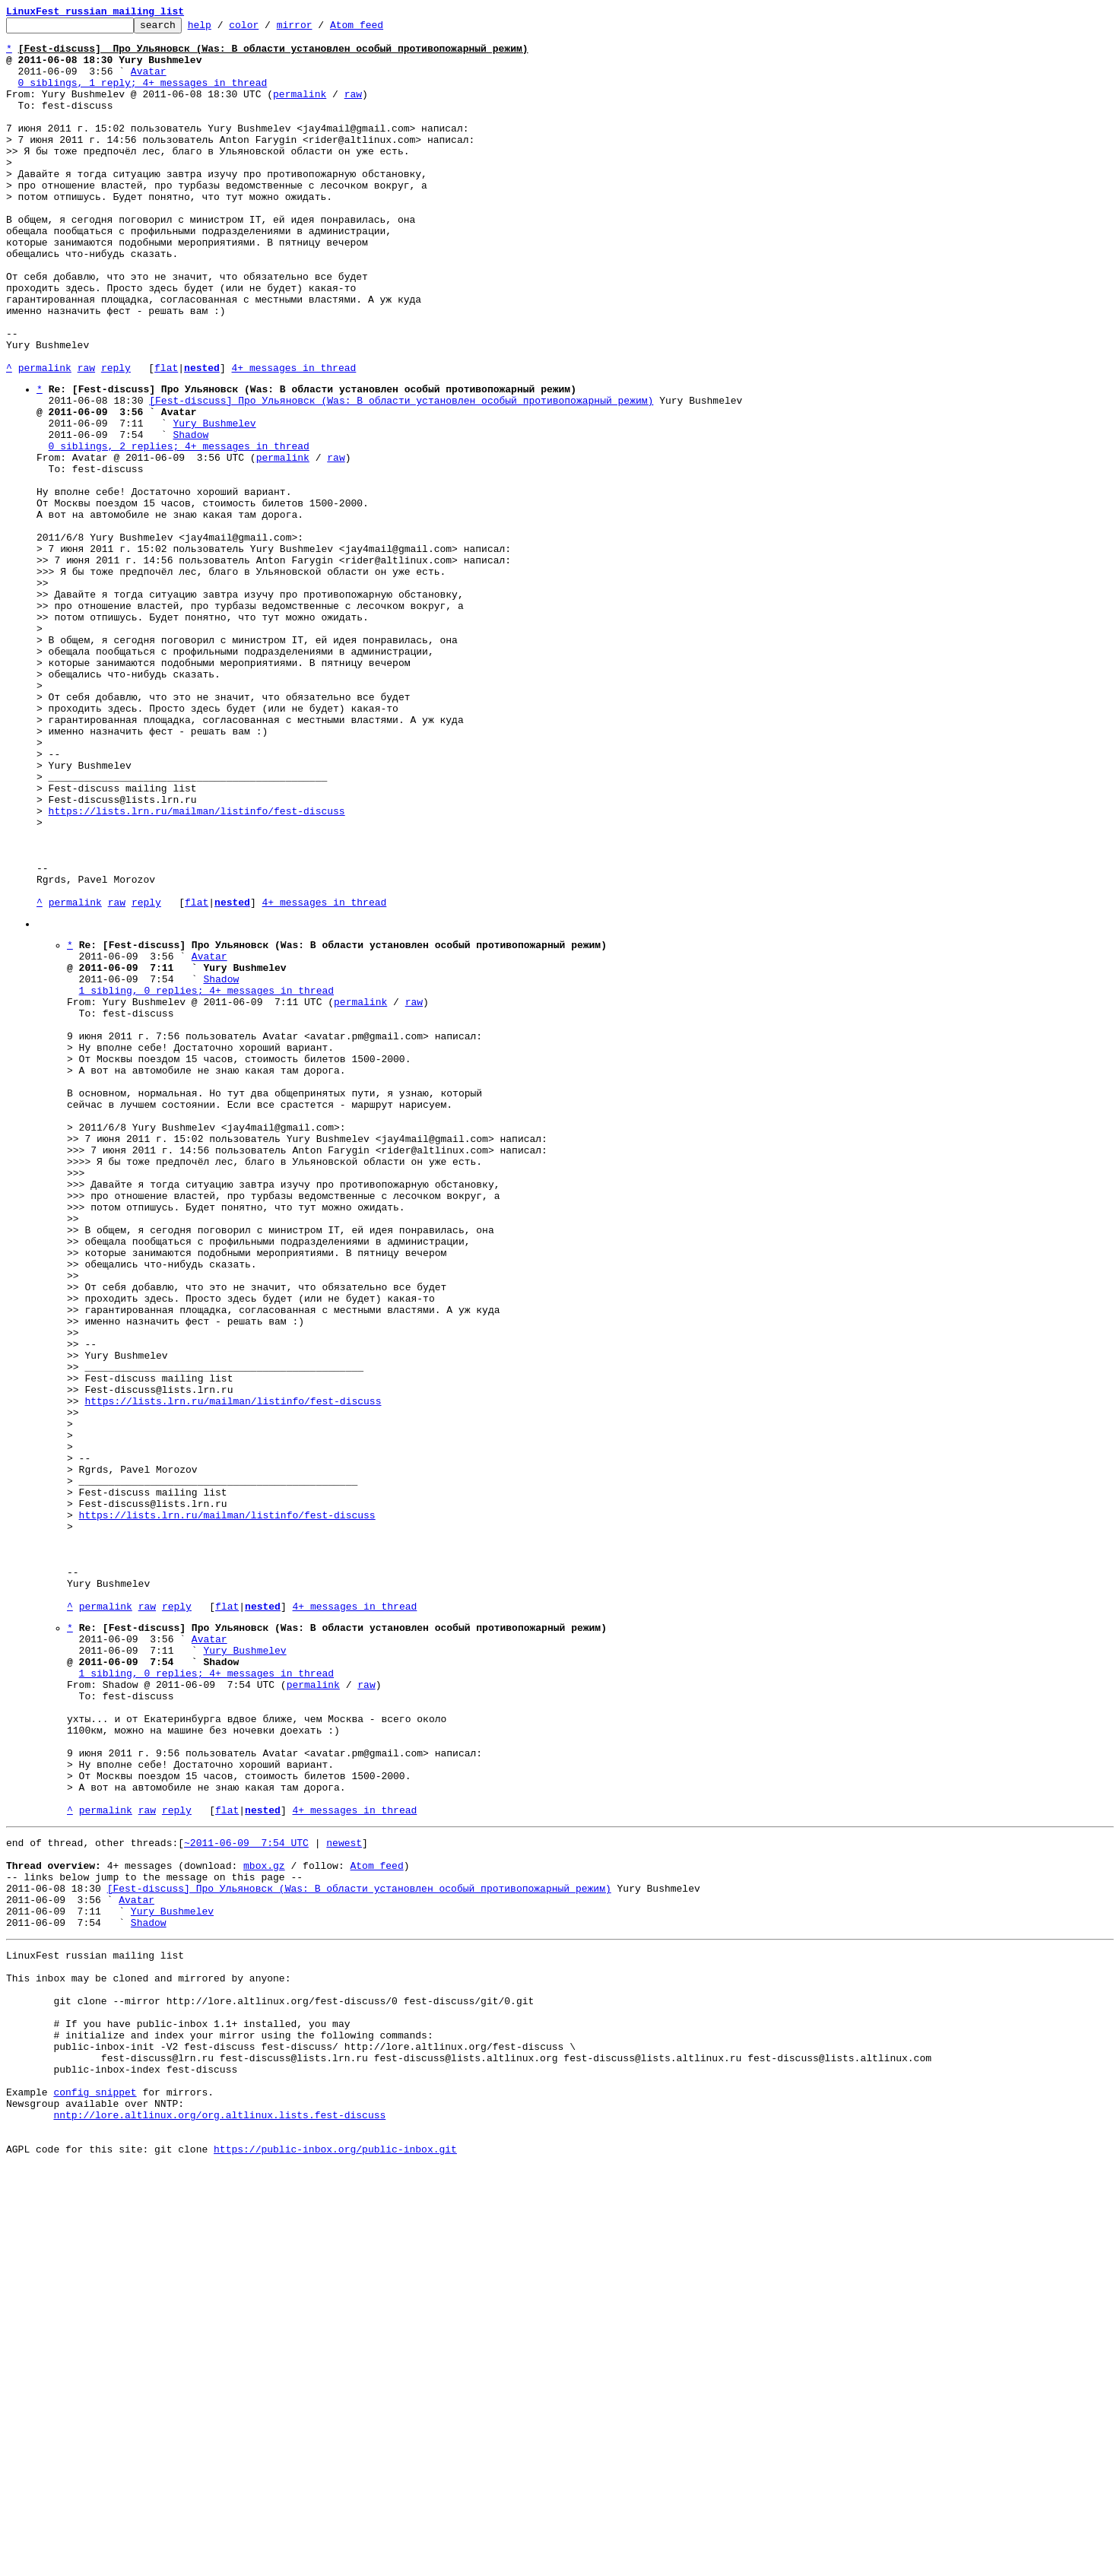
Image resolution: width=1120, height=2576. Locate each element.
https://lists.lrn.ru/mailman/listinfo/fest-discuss (197, 968)
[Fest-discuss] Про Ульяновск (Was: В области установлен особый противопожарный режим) (401, 475)
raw (353, 109)
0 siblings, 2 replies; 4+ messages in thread (179, 530)
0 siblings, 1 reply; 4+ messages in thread (143, 96)
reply (116, 438)
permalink (299, 109)
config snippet (94, 2491)
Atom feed (380, 29)
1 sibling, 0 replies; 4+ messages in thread (206, 1179)
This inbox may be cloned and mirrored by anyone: (148, 2354)
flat (166, 438)
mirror (318, 29)
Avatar (149, 82)
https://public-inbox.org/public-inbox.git (335, 2559)
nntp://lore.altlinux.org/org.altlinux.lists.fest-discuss (219, 2518)
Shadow (190, 516)
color (267, 29)
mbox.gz (264, 2223)
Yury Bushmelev (214, 502)
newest (344, 2196)
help (223, 29)
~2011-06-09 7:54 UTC (246, 2196)
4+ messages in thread (293, 438)
